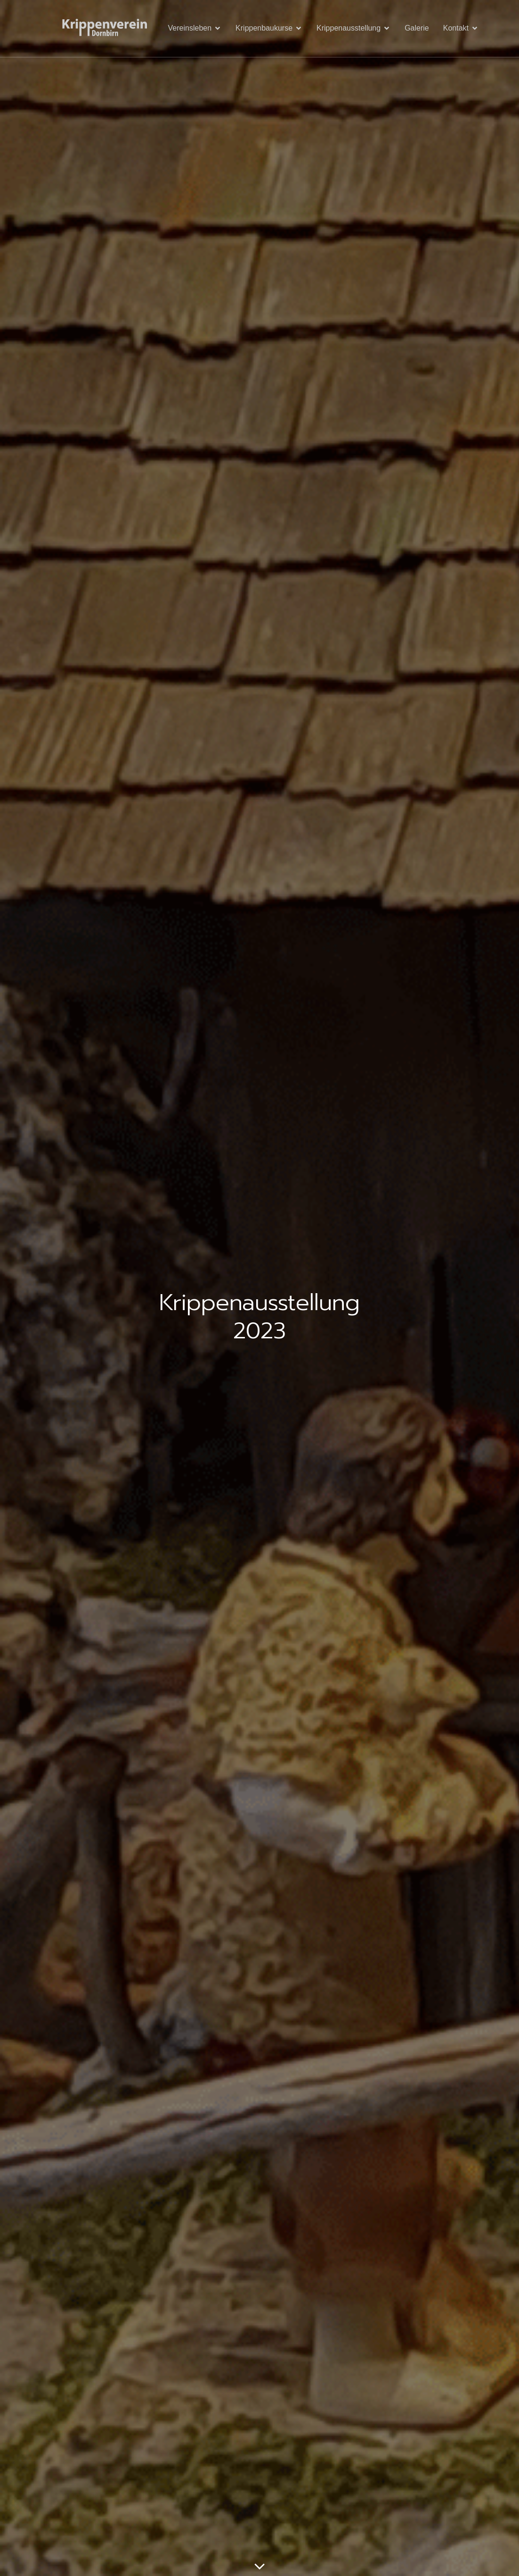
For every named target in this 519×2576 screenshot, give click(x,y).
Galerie (417, 28)
